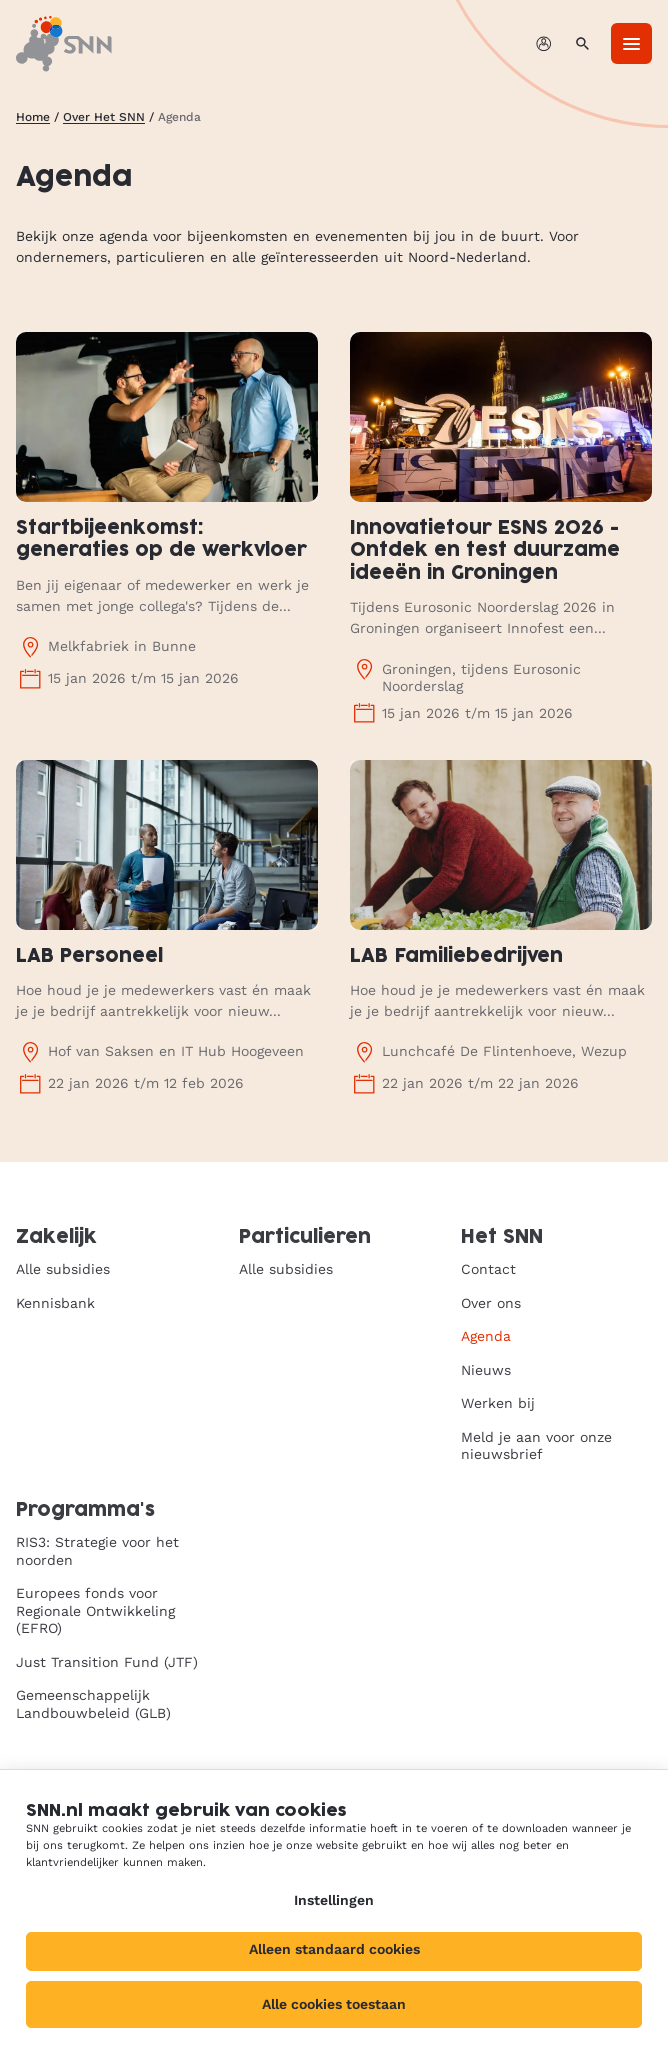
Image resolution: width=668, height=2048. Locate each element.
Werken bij (498, 1403)
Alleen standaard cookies (334, 1949)
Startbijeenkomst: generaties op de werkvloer (161, 540)
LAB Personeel (89, 956)
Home (33, 117)
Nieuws (486, 1370)
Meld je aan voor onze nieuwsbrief (536, 1446)
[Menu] (631, 43)
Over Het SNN (104, 117)
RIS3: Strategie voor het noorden (97, 1551)
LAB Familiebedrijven (456, 956)
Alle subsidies (63, 1269)
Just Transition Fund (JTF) (107, 1662)
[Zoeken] (582, 43)
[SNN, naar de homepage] (64, 44)
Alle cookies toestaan (334, 2004)
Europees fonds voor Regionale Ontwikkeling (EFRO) (95, 1610)
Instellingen (334, 1900)
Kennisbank (55, 1303)
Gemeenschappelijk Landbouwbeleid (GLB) (93, 1704)
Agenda (486, 1336)
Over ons (491, 1303)
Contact (488, 1269)
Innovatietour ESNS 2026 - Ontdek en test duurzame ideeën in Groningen (485, 551)
